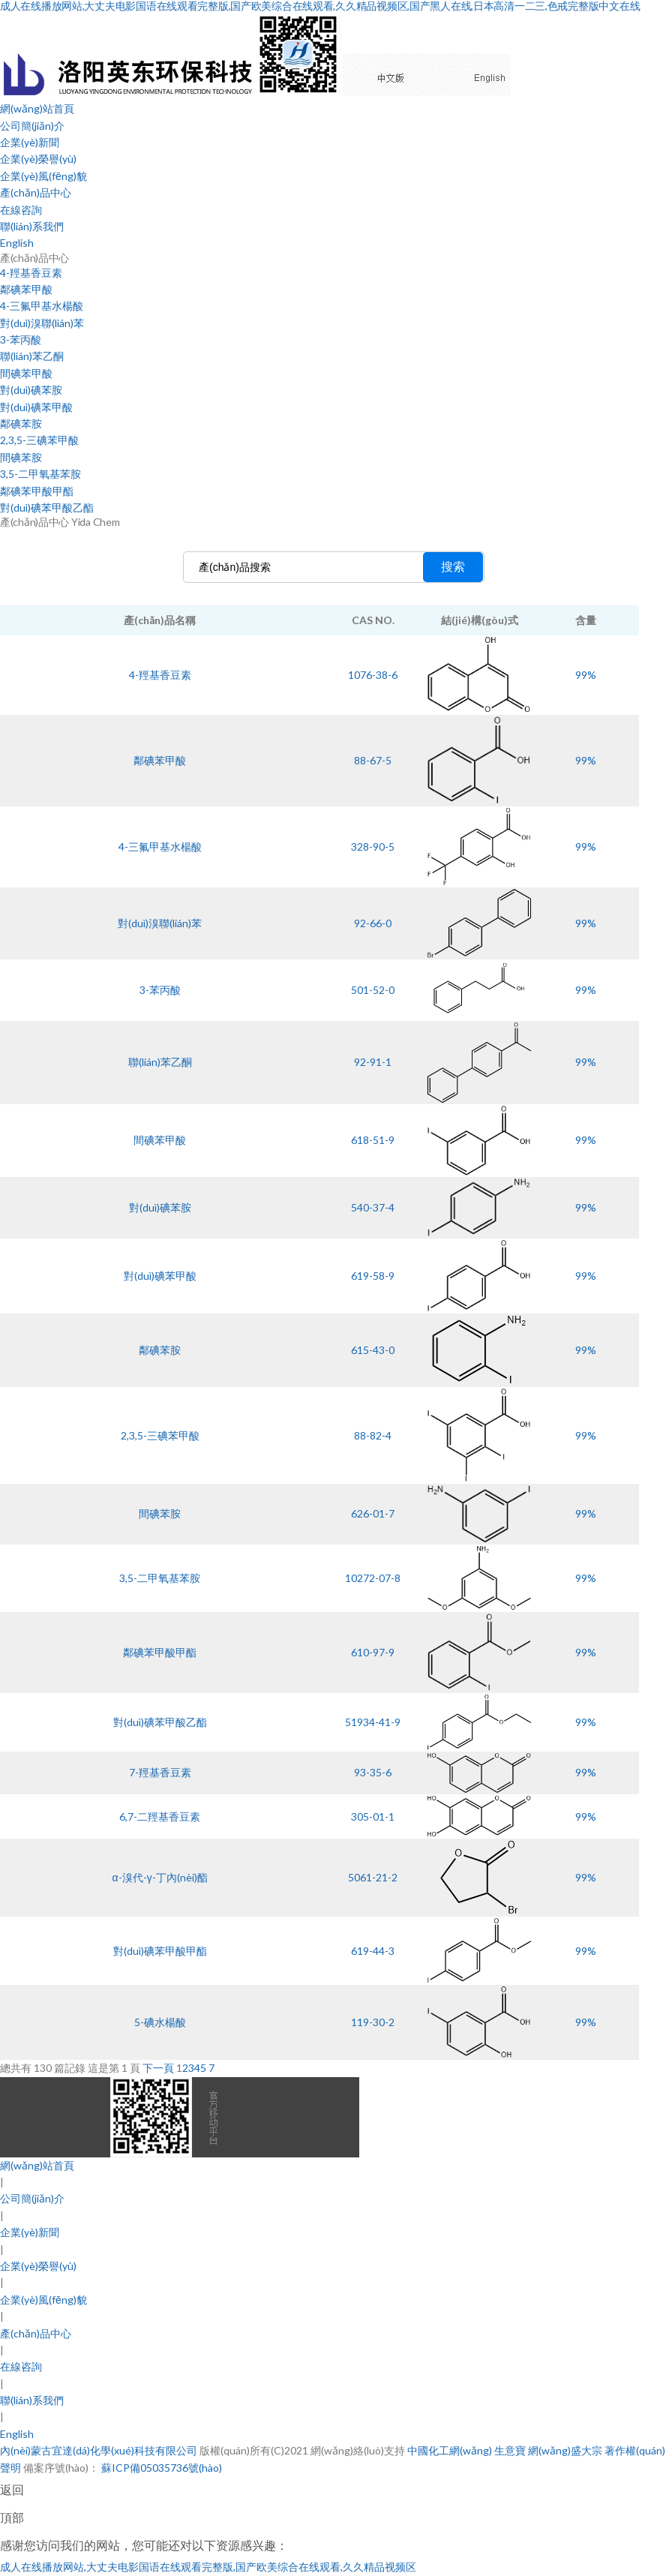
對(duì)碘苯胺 (31, 389)
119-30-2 (372, 2022)
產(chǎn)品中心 (35, 192)
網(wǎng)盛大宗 (565, 2450)
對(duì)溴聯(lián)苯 (42, 323)
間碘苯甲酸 (26, 373)
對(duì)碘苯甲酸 (36, 407)
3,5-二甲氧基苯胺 (40, 473)
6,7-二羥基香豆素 (159, 1816)
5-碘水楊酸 (160, 2022)
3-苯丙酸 (20, 339)
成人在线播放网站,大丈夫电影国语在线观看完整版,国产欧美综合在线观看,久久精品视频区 (208, 2566)
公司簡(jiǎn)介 (32, 125)
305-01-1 (372, 1816)
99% (585, 674)
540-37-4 (372, 1207)
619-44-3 (372, 1950)
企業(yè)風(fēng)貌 (43, 176)
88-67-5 (373, 760)
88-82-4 (373, 1435)
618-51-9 (372, 1139)
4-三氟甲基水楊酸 (41, 305)
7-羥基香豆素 (160, 1772)
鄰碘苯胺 (21, 423)
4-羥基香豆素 (31, 272)
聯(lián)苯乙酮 (32, 356)
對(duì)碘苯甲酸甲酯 (160, 1950)
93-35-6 (373, 1772)
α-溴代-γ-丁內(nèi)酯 (160, 1877)
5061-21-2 (373, 1877)
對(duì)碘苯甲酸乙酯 (47, 507)
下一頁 (158, 2067)
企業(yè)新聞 (29, 142)
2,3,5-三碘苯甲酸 (39, 440)
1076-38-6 (373, 674)
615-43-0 (372, 1350)
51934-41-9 (372, 1722)
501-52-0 (372, 989)
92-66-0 (373, 923)
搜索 (453, 566)
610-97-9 (372, 1652)
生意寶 (510, 2450)
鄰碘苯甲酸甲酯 (37, 491)
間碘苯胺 (21, 457)
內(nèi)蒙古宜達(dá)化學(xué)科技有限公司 (98, 2450)
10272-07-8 (372, 1578)
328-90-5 (372, 846)
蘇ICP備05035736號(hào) (160, 2467)
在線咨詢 (21, 209)
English (17, 242)
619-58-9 (372, 1275)
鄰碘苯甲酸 (26, 289)
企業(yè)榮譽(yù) (38, 158)
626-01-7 (372, 1513)
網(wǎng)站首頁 (37, 108)
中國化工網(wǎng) (449, 2450)
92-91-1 (373, 1061)
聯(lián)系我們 (32, 226)
